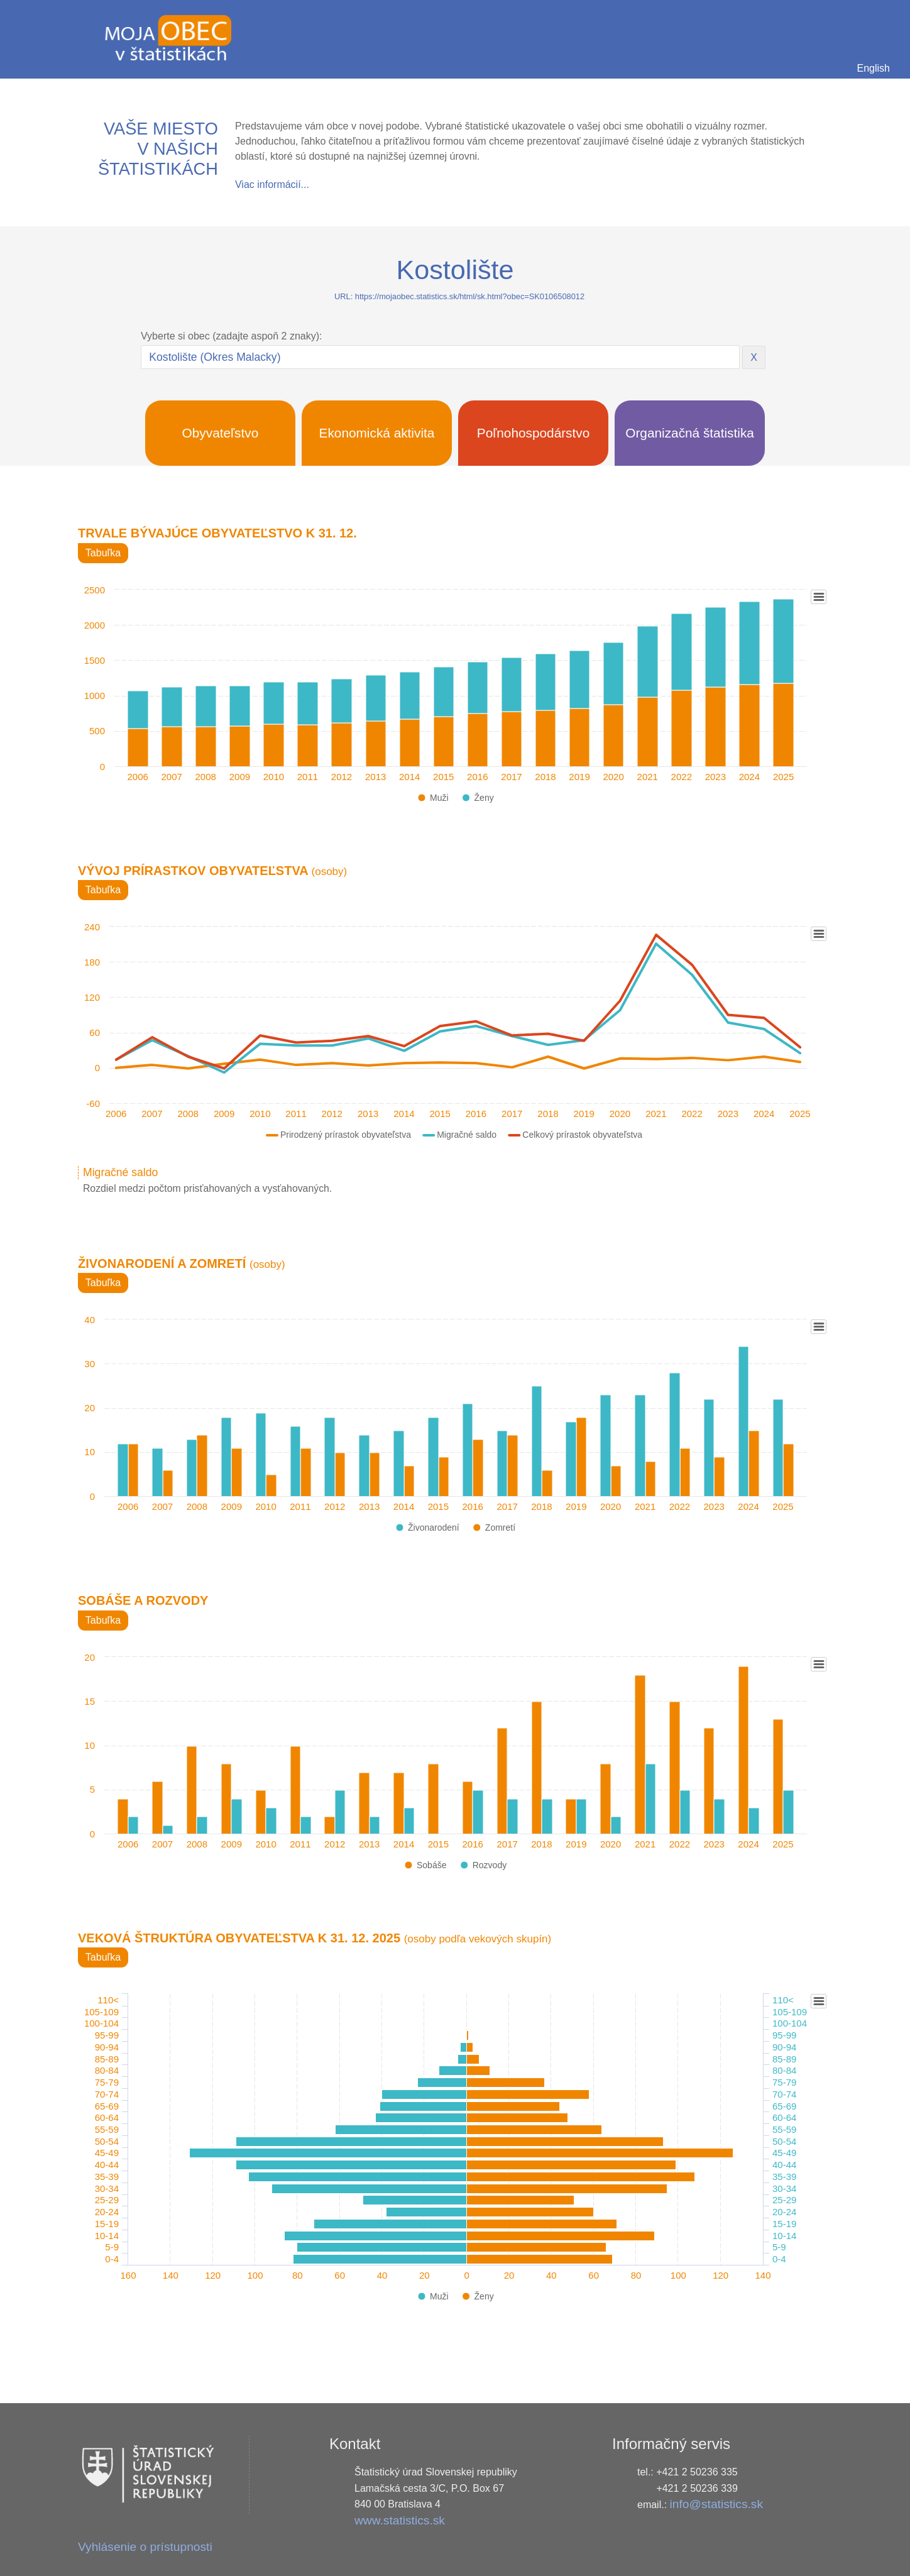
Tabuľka (103, 553)
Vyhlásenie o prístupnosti (145, 2546)
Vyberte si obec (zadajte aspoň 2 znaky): (231, 336)
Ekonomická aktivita (377, 433)
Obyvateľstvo (220, 433)
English (873, 68)
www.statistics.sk (399, 2520)
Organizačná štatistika (689, 433)
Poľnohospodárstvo (533, 433)
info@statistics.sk (717, 2504)
